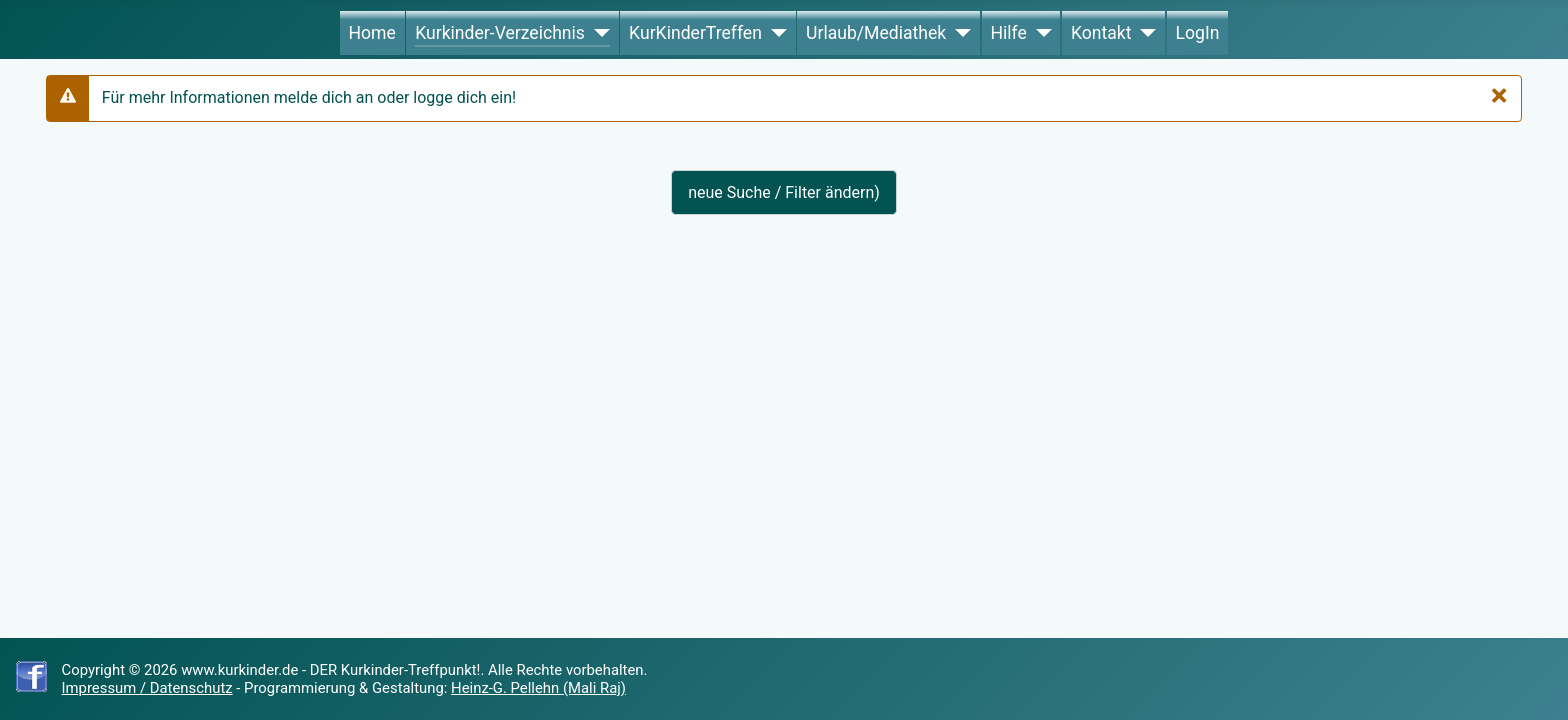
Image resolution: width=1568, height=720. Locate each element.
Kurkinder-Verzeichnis (500, 33)
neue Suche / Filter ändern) (784, 192)
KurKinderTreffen (695, 33)
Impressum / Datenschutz (147, 688)
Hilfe (1008, 33)
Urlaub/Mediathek (876, 33)
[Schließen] (1499, 95)
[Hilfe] (1039, 33)
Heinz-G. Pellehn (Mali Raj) (538, 688)
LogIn (1198, 33)
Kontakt (1101, 33)
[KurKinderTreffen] (774, 33)
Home (371, 33)
